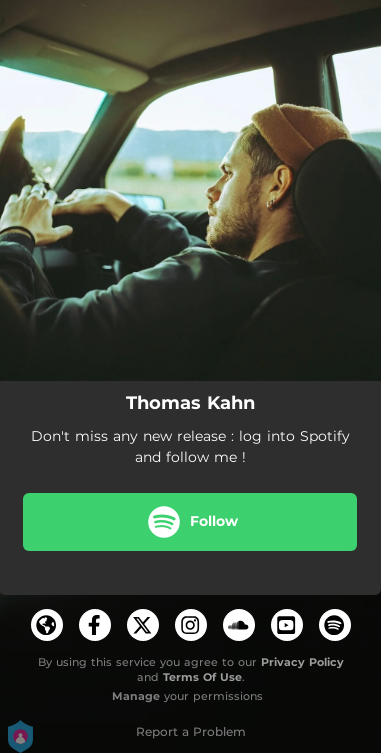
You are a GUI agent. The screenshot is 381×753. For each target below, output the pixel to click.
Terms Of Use (202, 677)
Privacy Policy (302, 662)
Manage (136, 696)
